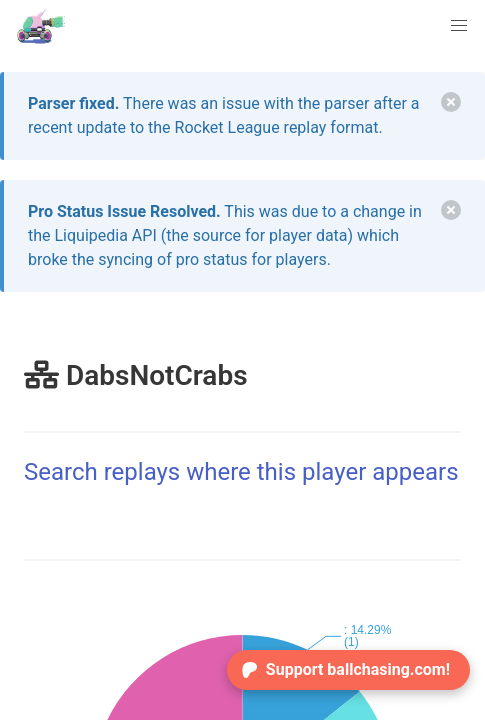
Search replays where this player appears (241, 472)
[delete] (451, 102)
